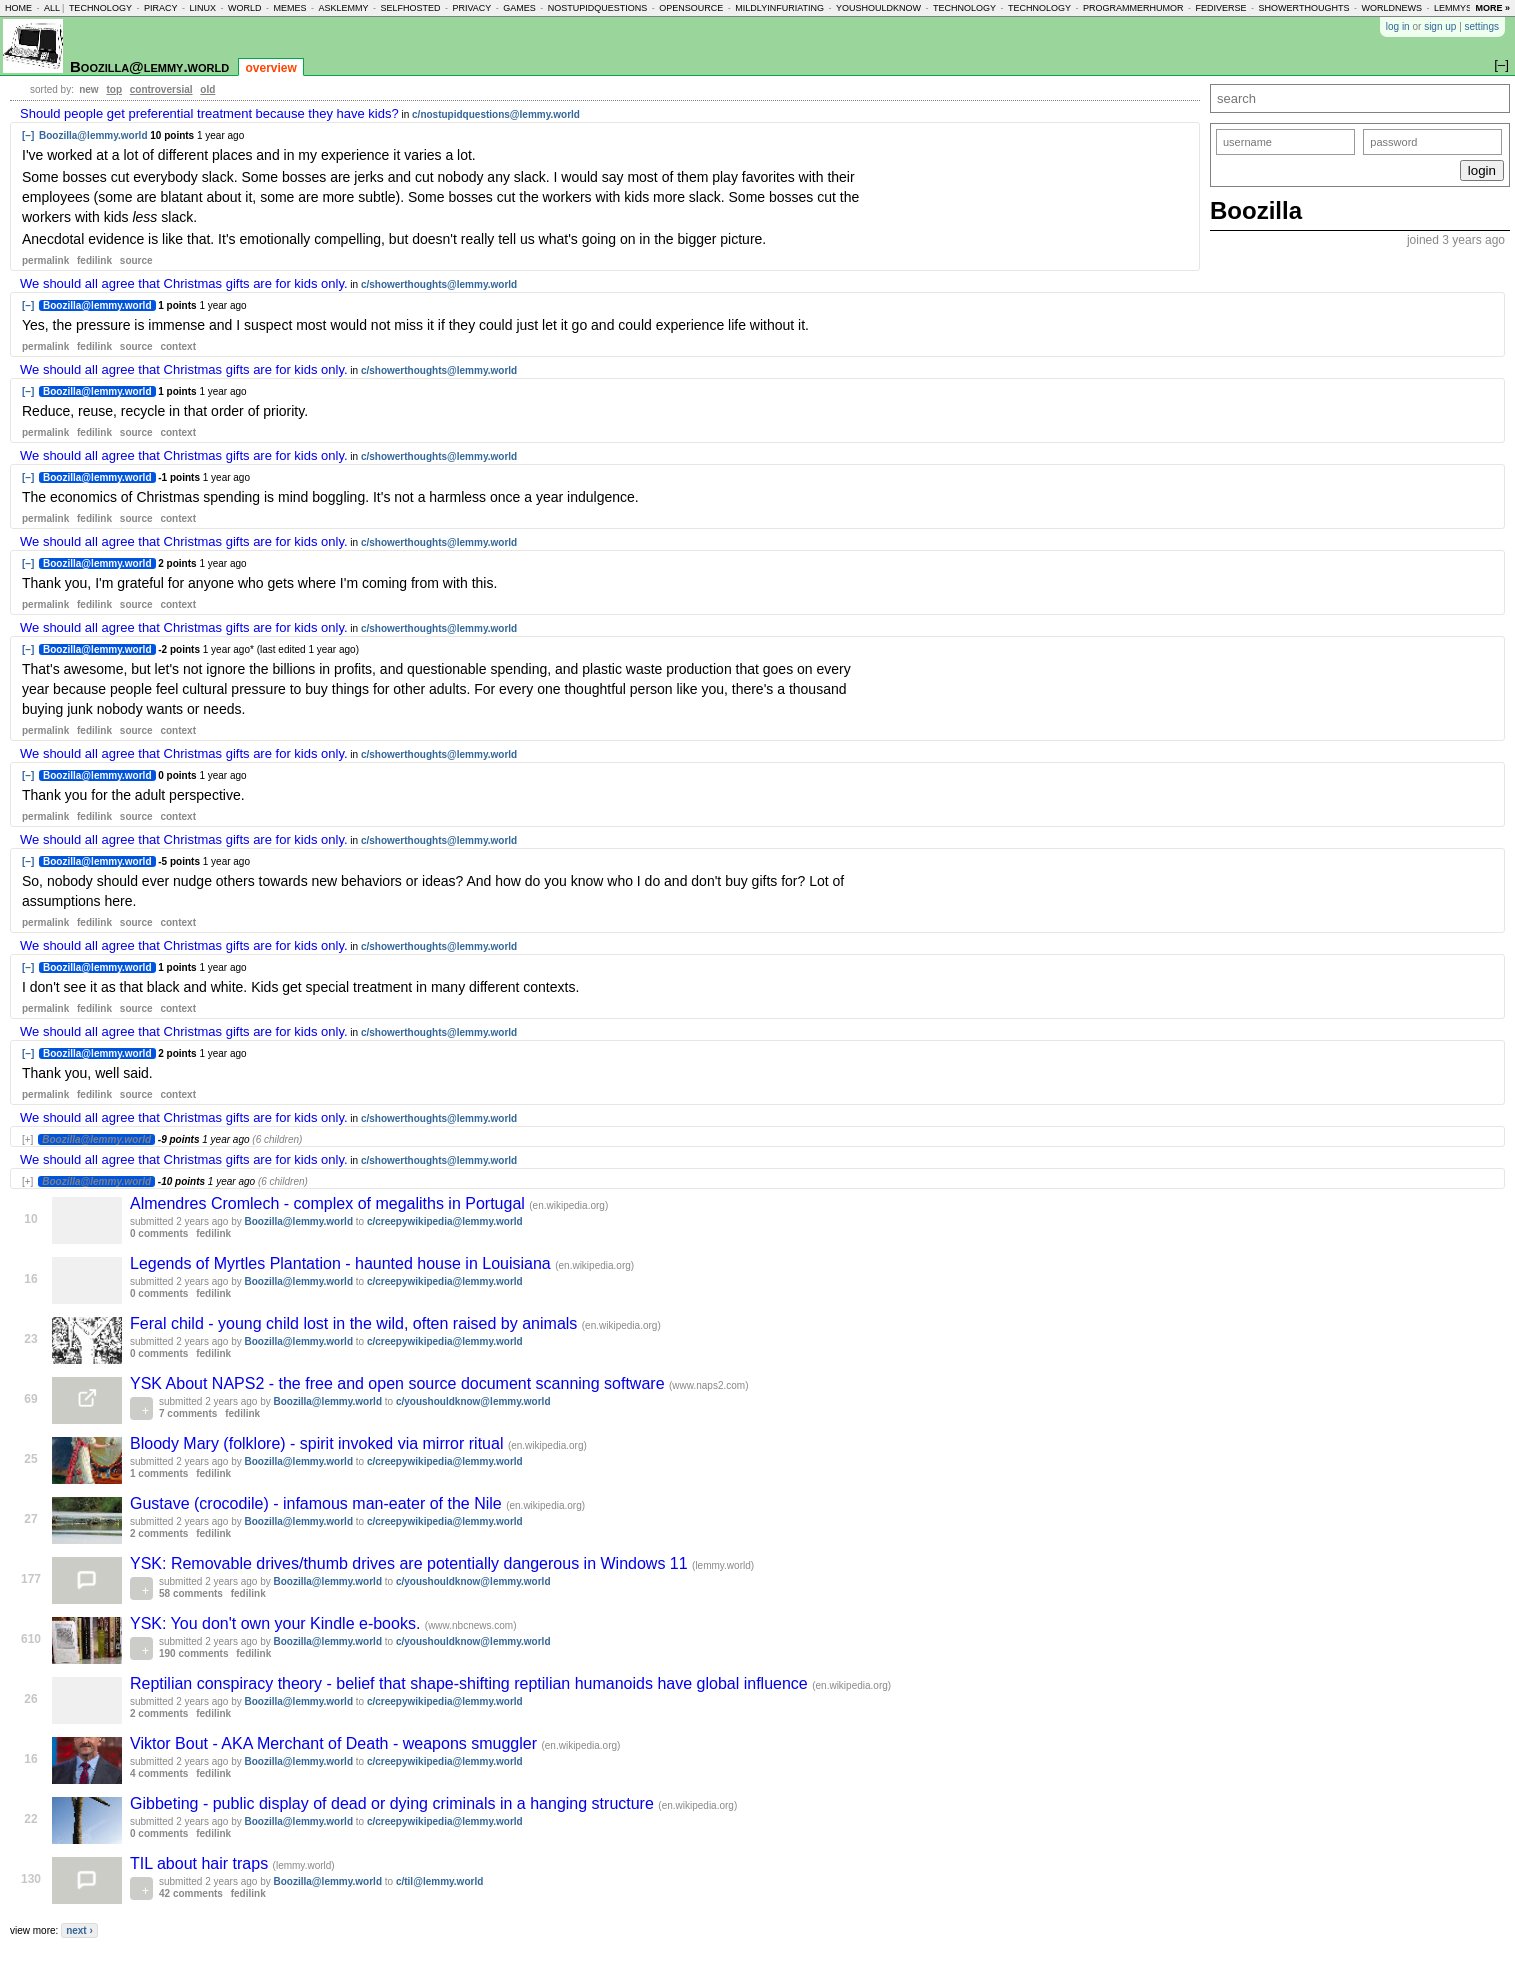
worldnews (1391, 8)
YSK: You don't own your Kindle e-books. (277, 1623)
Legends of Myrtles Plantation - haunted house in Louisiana (342, 1263)
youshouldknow (878, 8)
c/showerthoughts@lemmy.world (439, 284)
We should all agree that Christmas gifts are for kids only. (184, 283)
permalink (45, 260)
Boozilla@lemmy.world (149, 66)
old (207, 89)
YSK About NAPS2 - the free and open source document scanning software (399, 1383)
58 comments (191, 1593)
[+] (27, 1139)
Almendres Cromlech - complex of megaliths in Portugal (329, 1203)
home (18, 8)
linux (202, 8)
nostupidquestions (598, 8)
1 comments (159, 1473)
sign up (1440, 26)
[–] (28, 135)
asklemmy (343, 8)
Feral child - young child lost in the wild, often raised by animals (356, 1323)
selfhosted (410, 8)
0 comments (159, 1233)
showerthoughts (1304, 8)
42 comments (191, 1893)
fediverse (1221, 8)
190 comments (193, 1653)
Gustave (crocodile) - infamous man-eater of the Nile (318, 1503)
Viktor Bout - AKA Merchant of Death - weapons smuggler (335, 1743)
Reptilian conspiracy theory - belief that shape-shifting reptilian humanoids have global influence (471, 1683)
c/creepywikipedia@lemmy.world (445, 1221)
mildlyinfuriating (779, 8)
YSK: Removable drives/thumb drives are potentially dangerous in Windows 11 (411, 1563)
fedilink (94, 260)
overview (270, 68)
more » (1492, 8)
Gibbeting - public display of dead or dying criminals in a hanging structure (394, 1803)
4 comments (159, 1773)
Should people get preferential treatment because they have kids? (209, 113)
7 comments (188, 1413)
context (178, 346)
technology (100, 8)
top (114, 89)
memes (289, 8)
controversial (161, 89)
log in (1398, 26)
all (52, 8)
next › (79, 1930)
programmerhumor (1133, 8)
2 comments (159, 1533)
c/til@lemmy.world (439, 1881)
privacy (471, 8)
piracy (161, 8)
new (88, 89)
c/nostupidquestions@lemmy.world (496, 114)
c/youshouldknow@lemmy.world (473, 1401)
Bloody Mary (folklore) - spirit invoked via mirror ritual (319, 1443)
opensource (691, 8)
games (519, 8)
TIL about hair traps (201, 1863)
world (245, 8)
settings (1482, 26)
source (136, 260)
